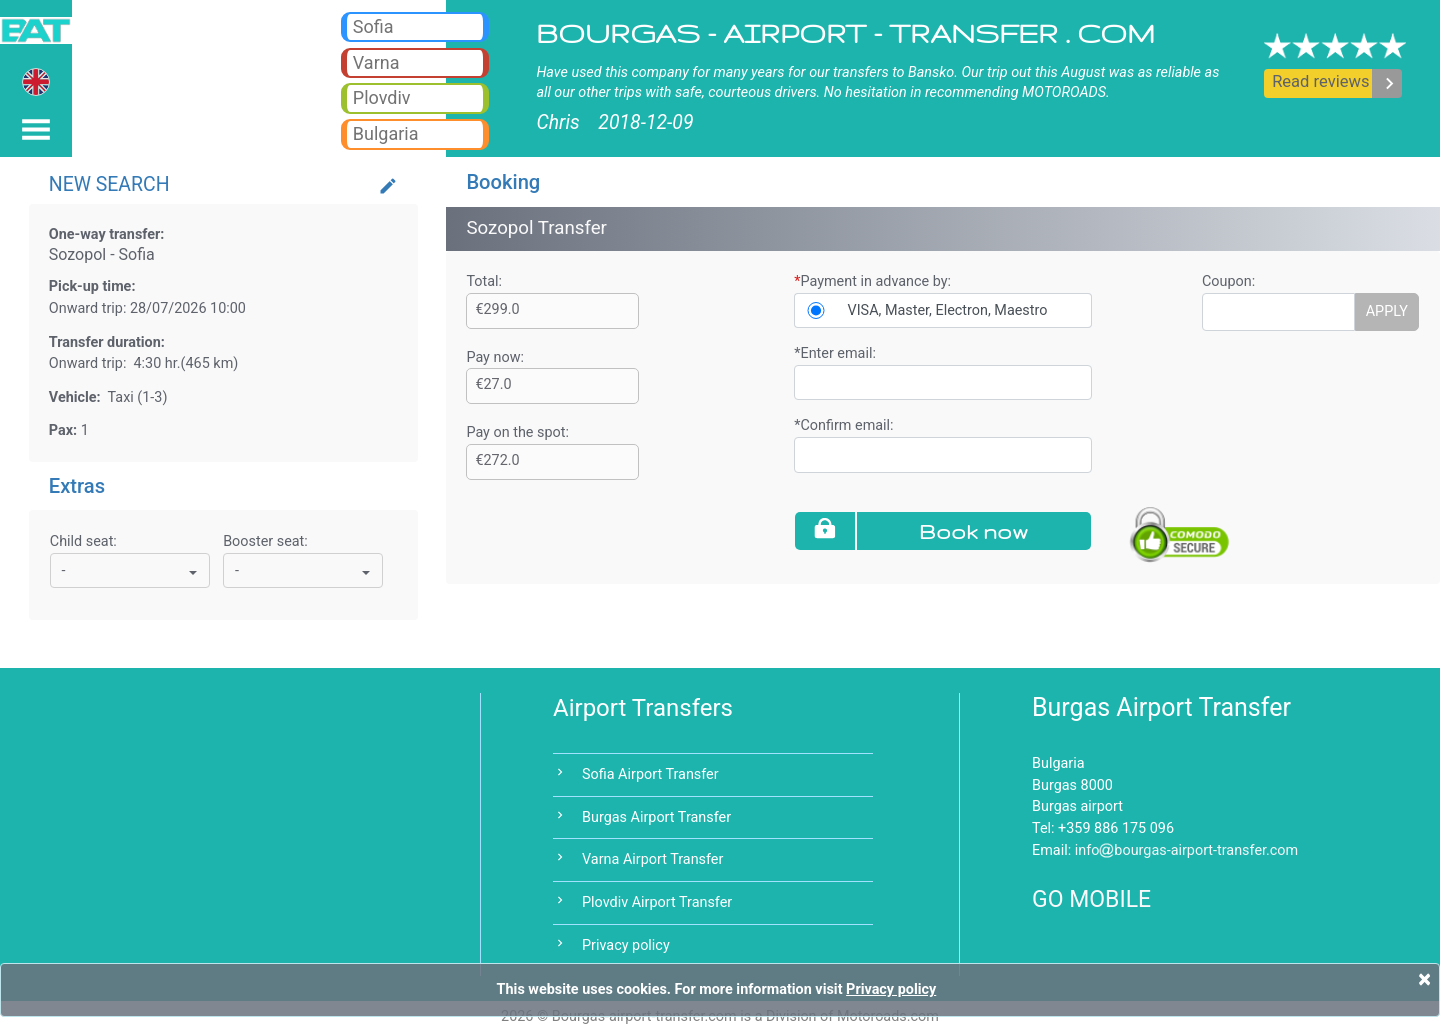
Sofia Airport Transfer (650, 774)
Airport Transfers (643, 708)
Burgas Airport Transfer (656, 817)
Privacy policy (626, 945)
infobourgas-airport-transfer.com (1187, 850)
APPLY (1387, 311)
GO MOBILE (1091, 899)
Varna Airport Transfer (652, 859)
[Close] (1424, 979)
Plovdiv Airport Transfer (657, 902)
